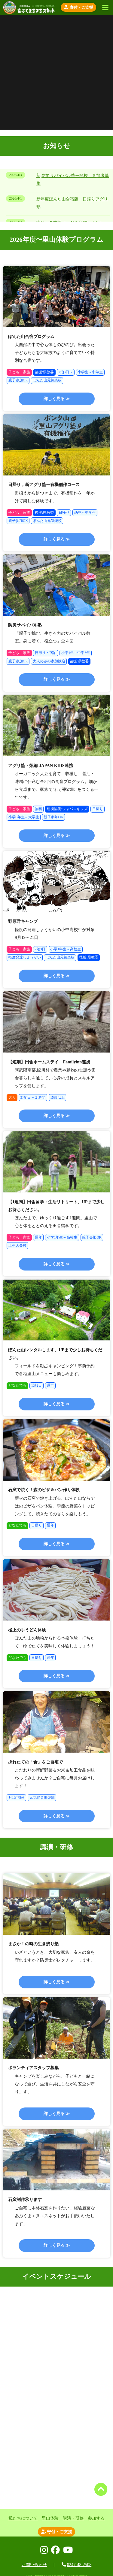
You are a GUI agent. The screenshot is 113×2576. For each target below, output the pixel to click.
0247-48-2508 (79, 2564)
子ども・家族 (19, 372)
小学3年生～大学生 (23, 817)
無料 (38, 809)
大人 (12, 1097)
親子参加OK (18, 380)
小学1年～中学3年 (75, 653)
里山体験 (50, 2518)
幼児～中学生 (85, 512)
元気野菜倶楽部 (42, 1797)
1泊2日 (36, 1385)
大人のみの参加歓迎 (49, 661)
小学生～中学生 (90, 372)
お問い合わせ (34, 2564)
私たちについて (23, 2518)
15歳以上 (57, 1097)
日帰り (64, 512)
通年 (38, 1237)
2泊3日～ (66, 372)
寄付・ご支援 (78, 7)
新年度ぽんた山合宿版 (57, 199)
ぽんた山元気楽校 (47, 380)
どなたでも (17, 1385)
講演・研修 (73, 2518)
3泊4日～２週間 (33, 1097)
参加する (96, 2518)
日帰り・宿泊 (45, 653)
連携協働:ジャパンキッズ (67, 809)
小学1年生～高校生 (65, 949)
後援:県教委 (44, 372)
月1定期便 (16, 1797)
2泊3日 (40, 949)
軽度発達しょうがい (24, 957)
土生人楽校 (17, 1245)
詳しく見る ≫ (57, 398)
